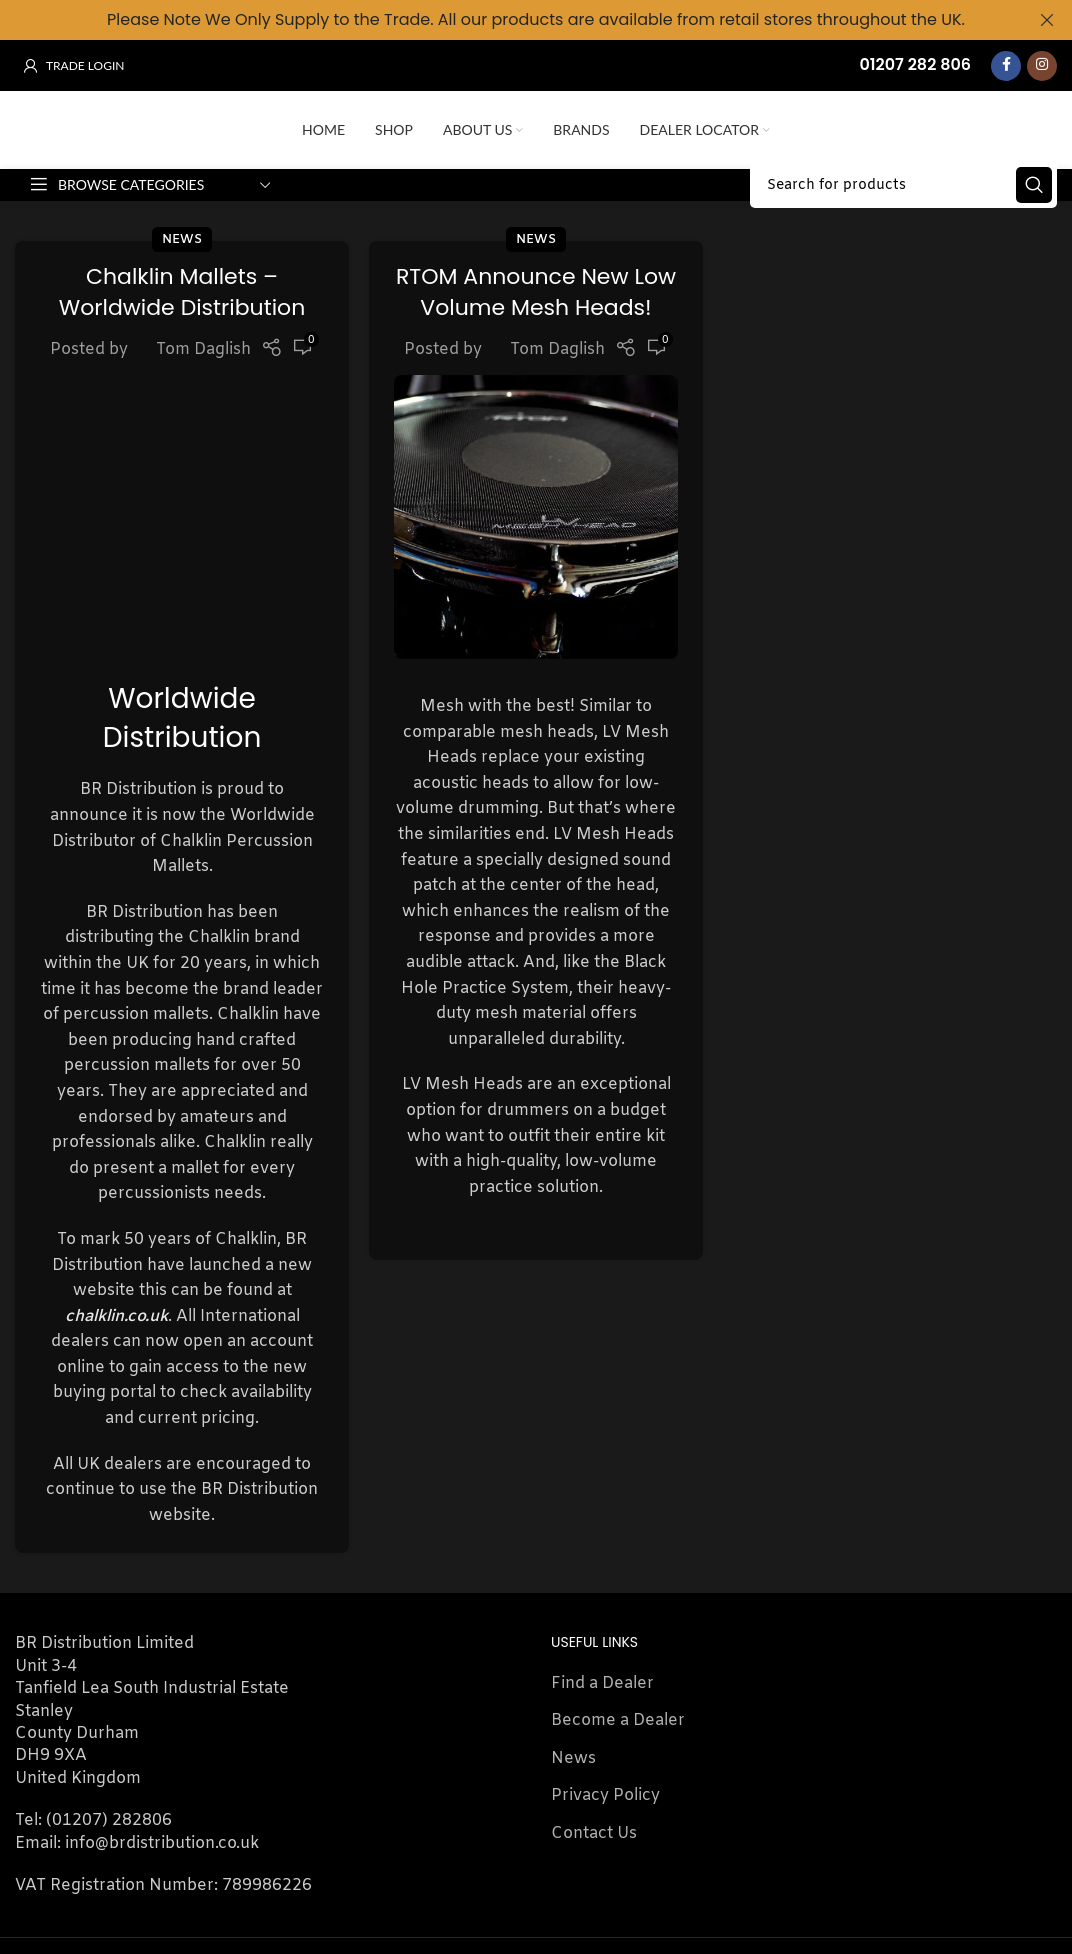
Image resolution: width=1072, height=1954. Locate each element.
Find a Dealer (602, 1538)
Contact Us (594, 1687)
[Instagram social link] (1042, 65)
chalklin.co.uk (116, 1170)
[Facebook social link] (1006, 65)
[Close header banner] (1047, 20)
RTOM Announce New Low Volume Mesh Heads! (536, 363)
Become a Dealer (618, 1575)
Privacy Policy (605, 1650)
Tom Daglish (203, 420)
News (182, 310)
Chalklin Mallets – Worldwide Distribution (182, 363)
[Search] (903, 241)
